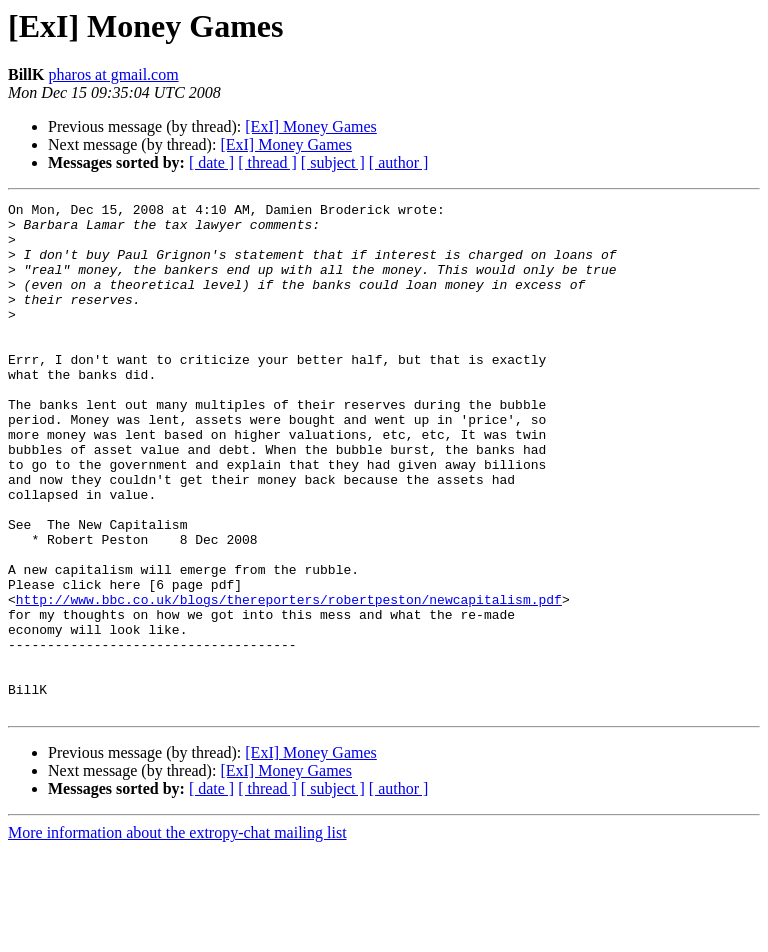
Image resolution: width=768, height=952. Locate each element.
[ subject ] (333, 162)
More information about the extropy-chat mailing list (177, 934)
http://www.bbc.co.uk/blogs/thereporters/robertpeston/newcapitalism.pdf (289, 680)
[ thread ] (267, 162)
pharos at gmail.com (113, 74)
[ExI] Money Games (311, 126)
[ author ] (399, 162)
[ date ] (211, 162)
